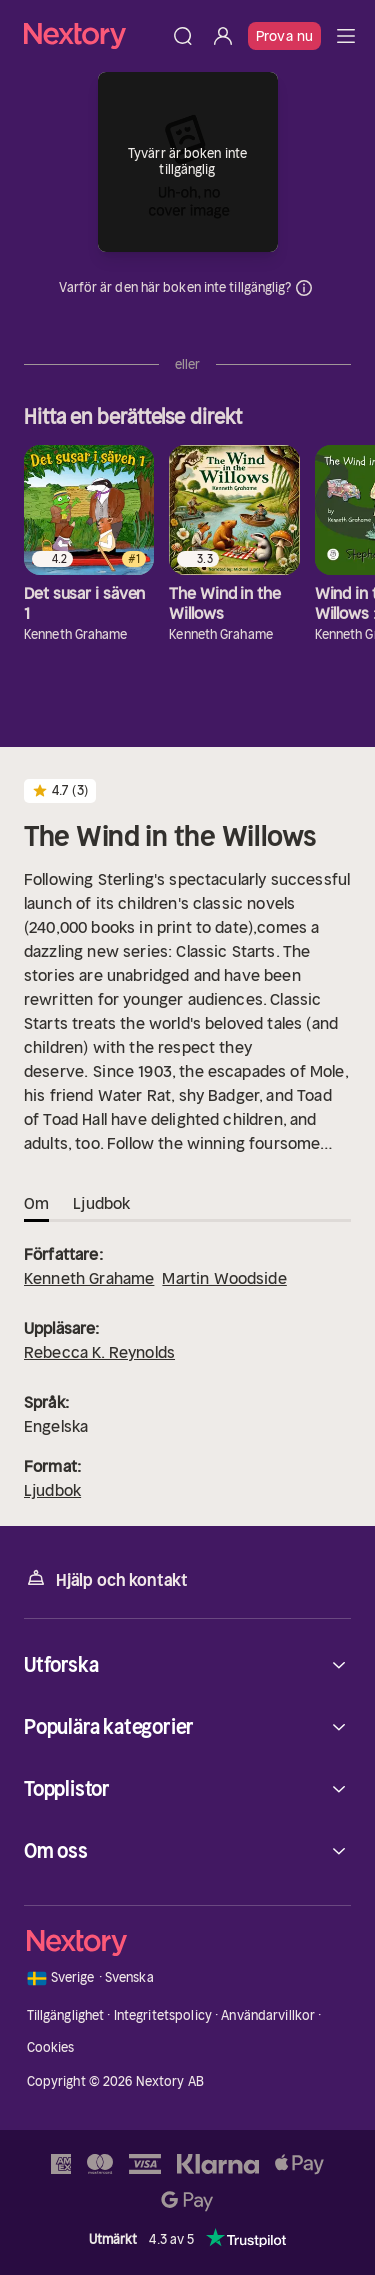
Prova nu (284, 36)
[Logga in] (223, 36)
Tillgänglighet (66, 2015)
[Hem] (93, 35)
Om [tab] (36, 1203)
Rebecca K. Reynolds (99, 1352)
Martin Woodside (224, 1278)
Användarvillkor (268, 2015)
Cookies (51, 2047)
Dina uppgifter (304, 288)
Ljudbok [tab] (101, 1203)
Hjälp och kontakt (106, 1578)
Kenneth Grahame (89, 1278)
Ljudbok (52, 1490)
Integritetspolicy (163, 2015)
